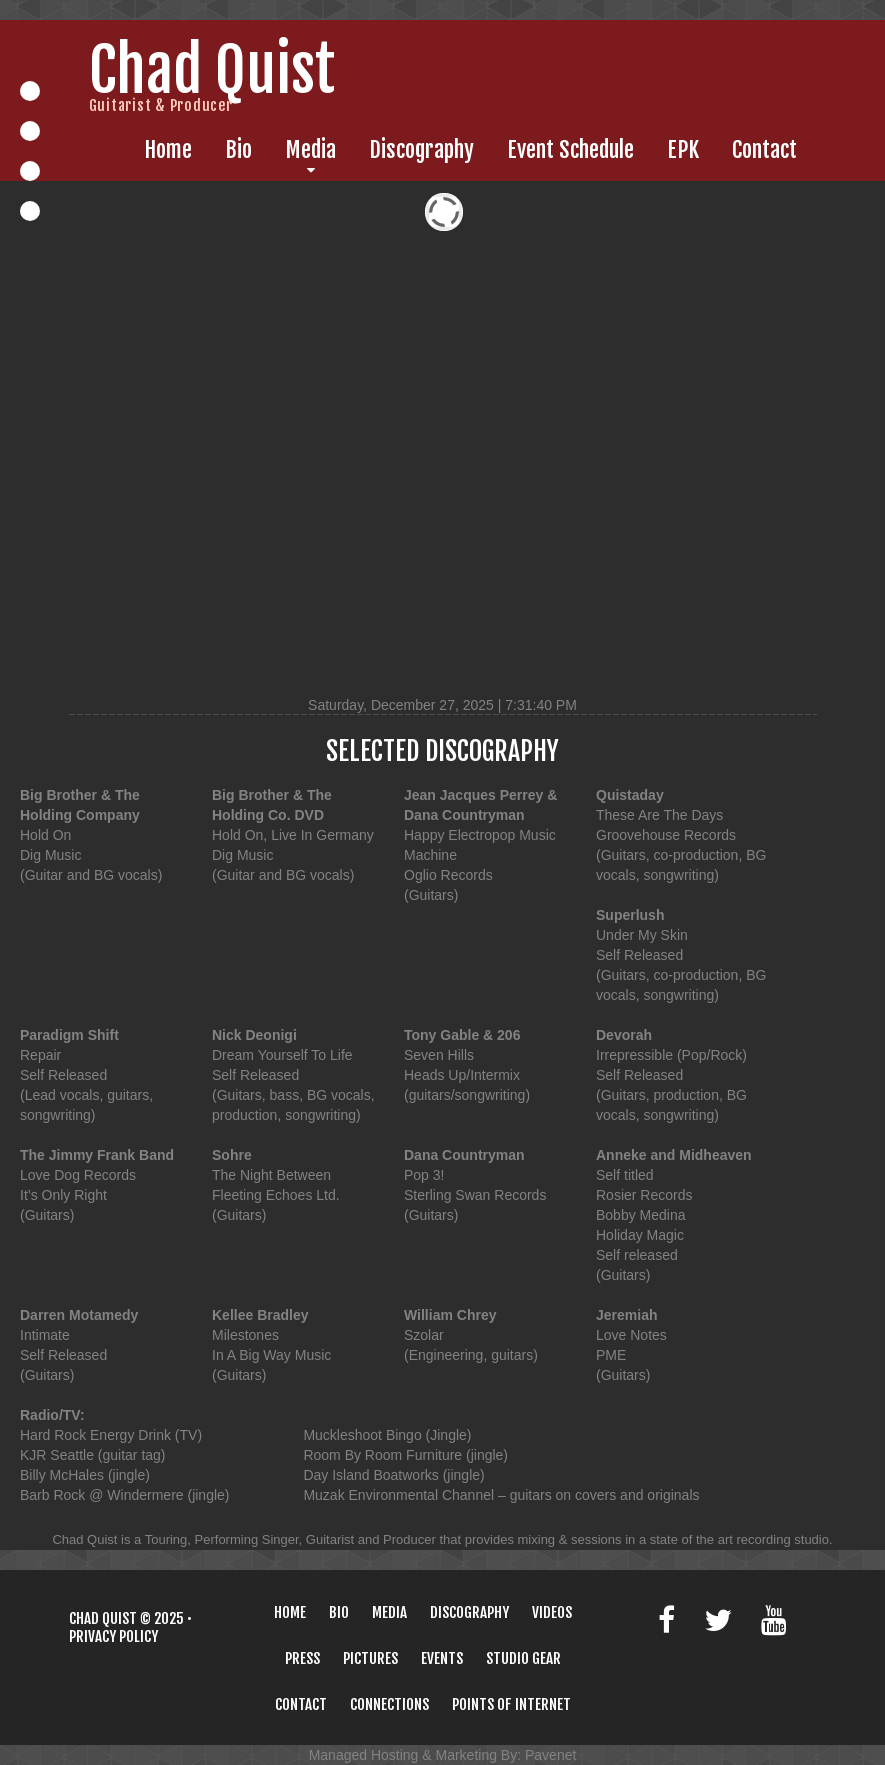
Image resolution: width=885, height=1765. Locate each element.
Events (442, 1658)
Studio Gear (523, 1658)
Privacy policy (113, 1636)
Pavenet (550, 1755)
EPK (683, 150)
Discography (421, 150)
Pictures (370, 1658)
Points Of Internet (511, 1704)
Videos (552, 1612)
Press (302, 1658)
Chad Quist (103, 1618)
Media (310, 150)
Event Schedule (570, 150)
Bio (238, 150)
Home (168, 150)
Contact (764, 150)
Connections (389, 1704)
